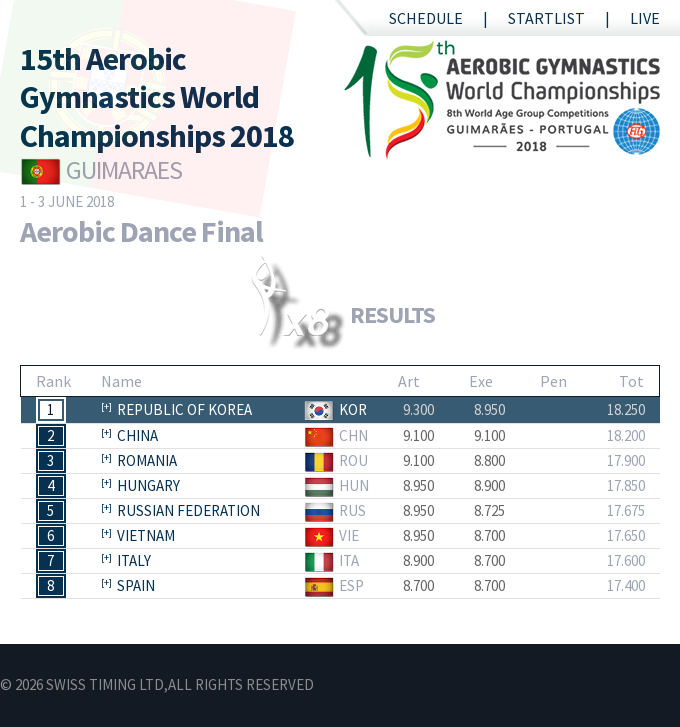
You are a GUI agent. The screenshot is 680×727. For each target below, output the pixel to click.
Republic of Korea (184, 409)
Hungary (148, 485)
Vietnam (146, 535)
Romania (147, 460)
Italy (134, 560)
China (137, 435)
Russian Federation (188, 510)
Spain (136, 585)
